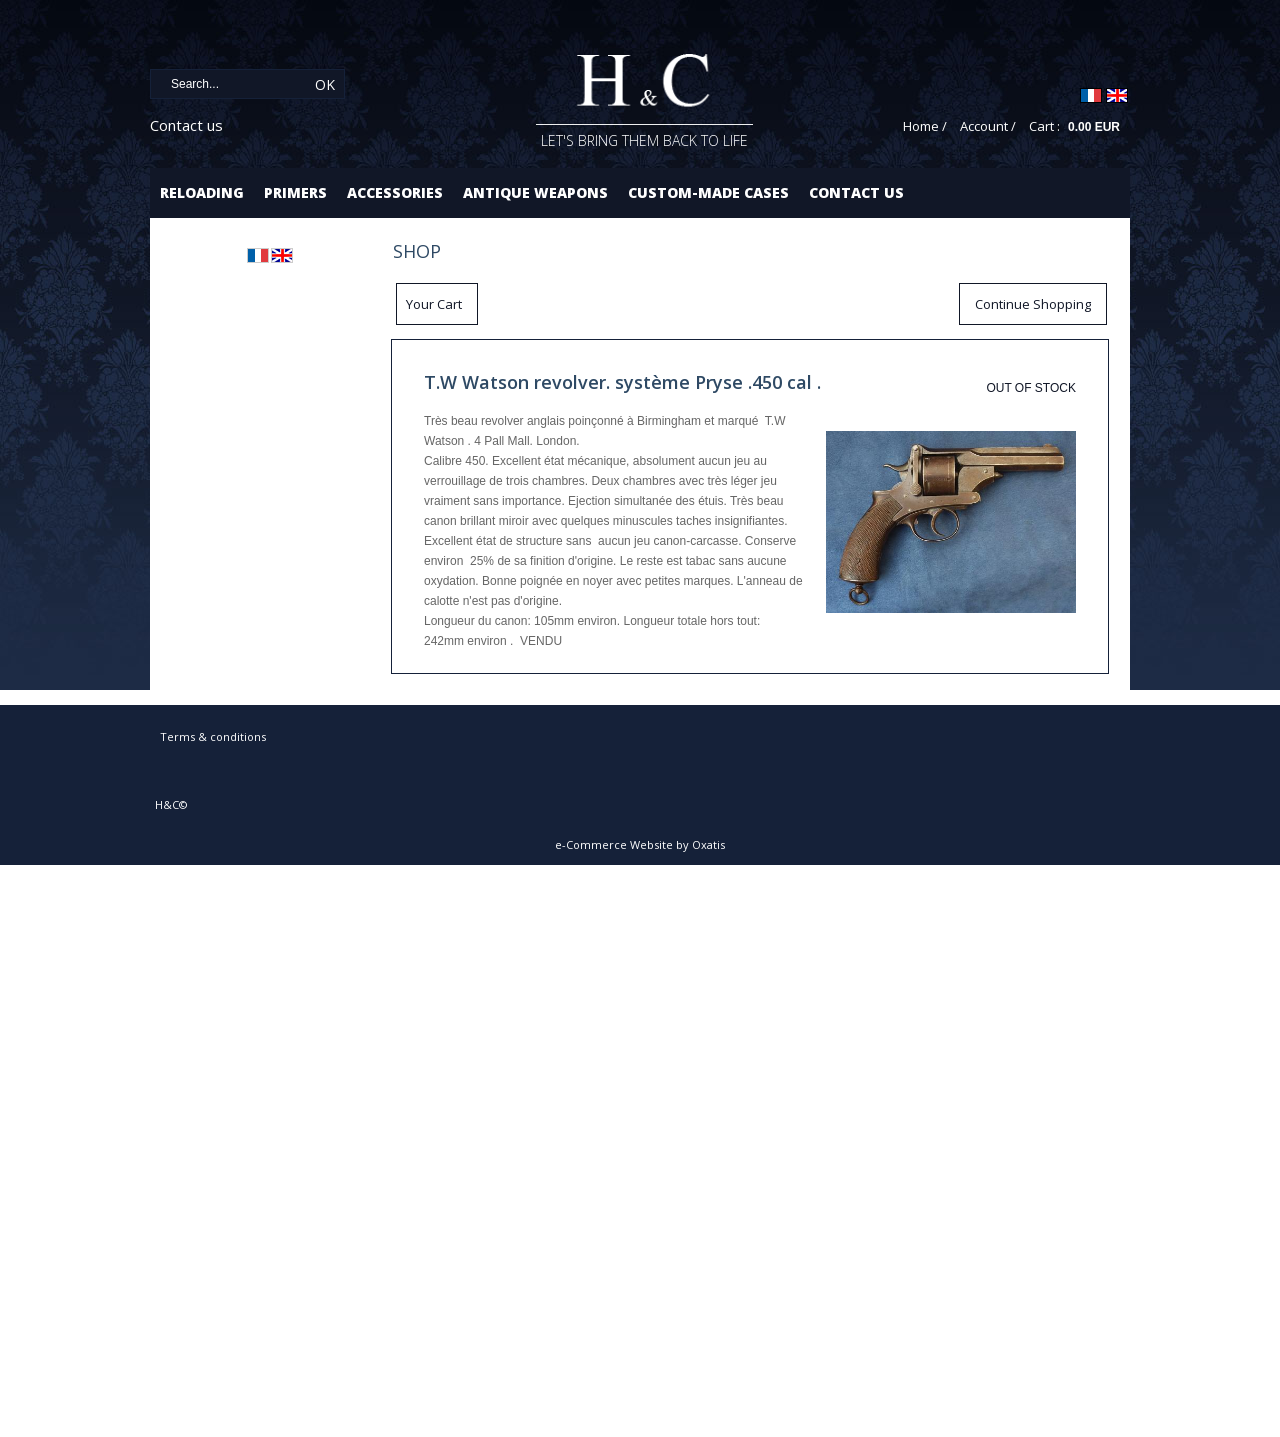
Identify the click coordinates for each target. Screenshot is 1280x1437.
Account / (988, 126)
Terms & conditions (213, 736)
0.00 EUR (1094, 127)
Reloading (202, 192)
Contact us (186, 125)
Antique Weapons (535, 192)
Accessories (395, 192)
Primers (295, 192)
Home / (925, 126)
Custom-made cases (708, 192)
